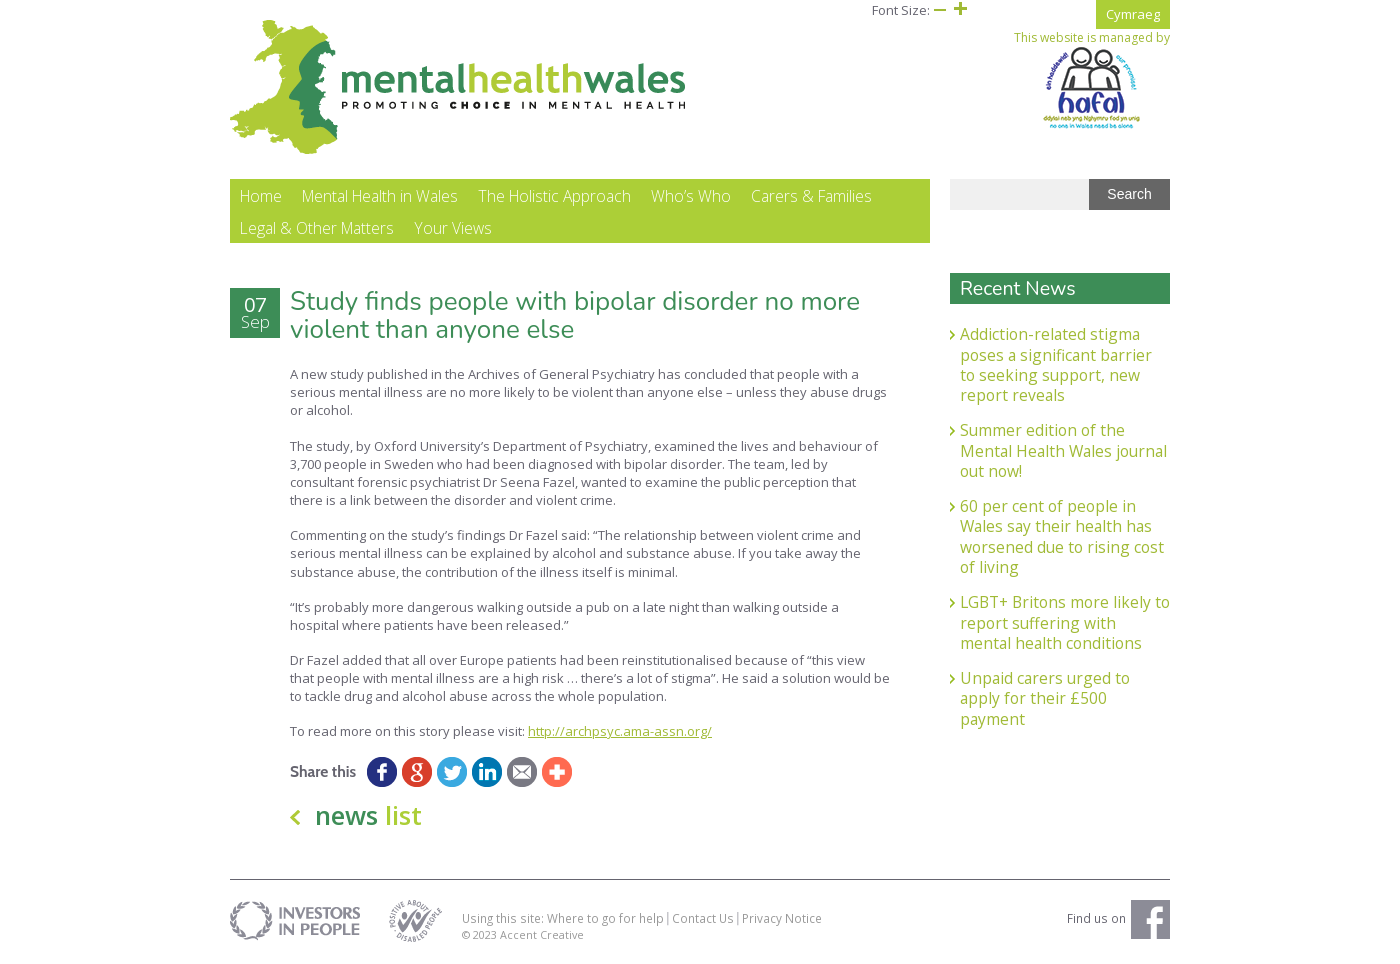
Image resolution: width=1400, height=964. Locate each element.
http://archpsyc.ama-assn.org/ (620, 731)
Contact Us (703, 918)
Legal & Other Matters (317, 228)
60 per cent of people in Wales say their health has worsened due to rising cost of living (1062, 536)
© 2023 (481, 934)
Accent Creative (542, 934)
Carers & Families (811, 196)
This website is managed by (1092, 80)
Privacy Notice (782, 918)
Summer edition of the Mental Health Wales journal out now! (1063, 450)
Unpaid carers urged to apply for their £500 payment (1045, 698)
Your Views (453, 228)
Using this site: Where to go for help (563, 918)
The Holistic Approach (554, 196)
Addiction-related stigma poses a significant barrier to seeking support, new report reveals (1056, 364)
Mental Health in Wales (380, 196)
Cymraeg (1133, 14)
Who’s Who (691, 196)
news (368, 815)
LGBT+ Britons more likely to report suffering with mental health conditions (1065, 622)
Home (261, 196)
